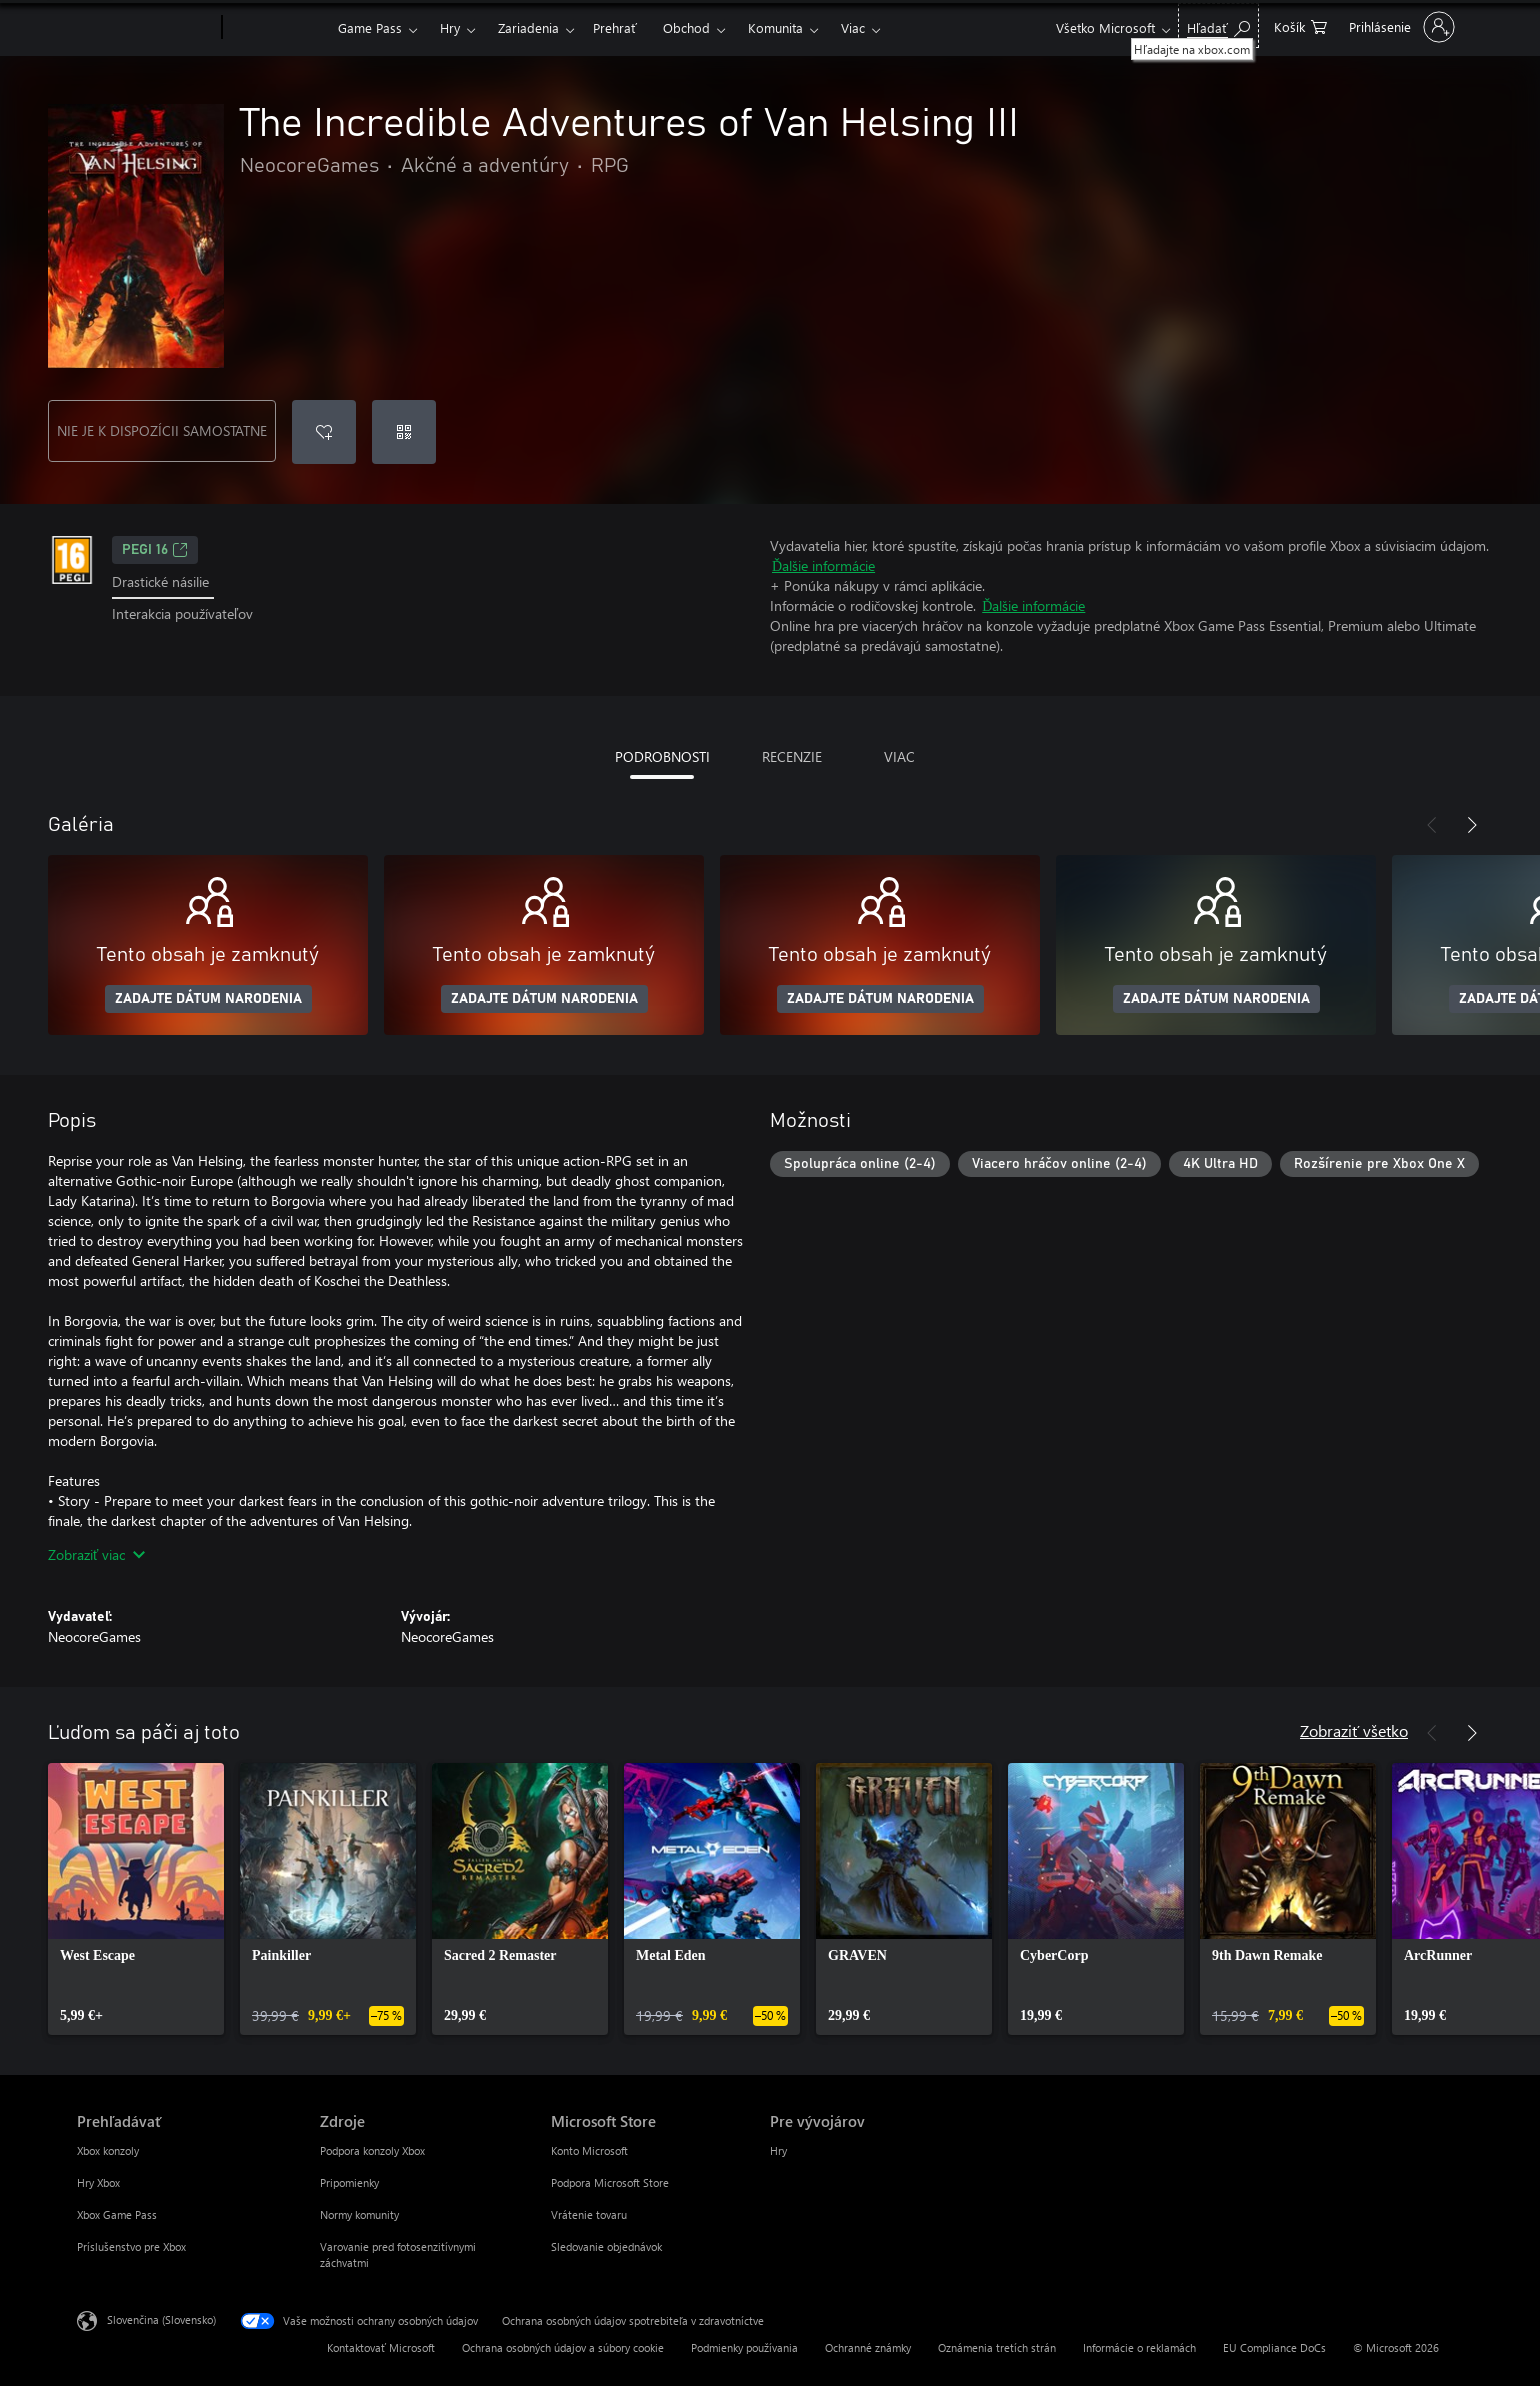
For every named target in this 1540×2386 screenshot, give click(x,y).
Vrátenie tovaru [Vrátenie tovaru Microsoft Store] (589, 2214)
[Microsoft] (145, 28)
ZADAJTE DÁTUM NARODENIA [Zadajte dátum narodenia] (208, 999)
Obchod (686, 27)
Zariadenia (528, 27)
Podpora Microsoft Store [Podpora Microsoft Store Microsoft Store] (610, 2182)
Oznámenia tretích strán (997, 2347)
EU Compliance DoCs (1274, 2347)
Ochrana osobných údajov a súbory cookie (563, 2347)
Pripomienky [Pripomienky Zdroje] (349, 2182)
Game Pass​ (370, 27)
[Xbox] (277, 28)
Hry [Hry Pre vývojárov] (778, 2150)
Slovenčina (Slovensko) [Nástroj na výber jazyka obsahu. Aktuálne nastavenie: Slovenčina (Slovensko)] (161, 2319)
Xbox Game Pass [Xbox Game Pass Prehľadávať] (117, 2214)
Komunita (775, 27)
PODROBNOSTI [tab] (662, 756)
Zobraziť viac (96, 1554)
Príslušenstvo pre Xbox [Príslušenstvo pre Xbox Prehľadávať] (131, 2246)
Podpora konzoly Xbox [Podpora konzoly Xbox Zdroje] (372, 2150)
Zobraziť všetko (1354, 1730)
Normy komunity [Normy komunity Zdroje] (359, 2214)
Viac (853, 27)
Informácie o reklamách (1139, 2347)
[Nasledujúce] (1472, 825)
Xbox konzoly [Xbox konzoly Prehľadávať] (108, 2150)
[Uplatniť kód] (404, 432)
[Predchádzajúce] (1432, 825)
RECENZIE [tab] (792, 756)
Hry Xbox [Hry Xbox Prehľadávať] (98, 2182)
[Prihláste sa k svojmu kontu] (1400, 27)
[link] (136, 1899)
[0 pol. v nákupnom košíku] (1300, 25)
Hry (450, 27)
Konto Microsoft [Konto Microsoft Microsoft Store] (589, 2150)
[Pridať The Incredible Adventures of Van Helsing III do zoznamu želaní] (324, 432)
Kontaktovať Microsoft (381, 2347)
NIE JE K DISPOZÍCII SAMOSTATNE (162, 430)
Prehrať (615, 27)
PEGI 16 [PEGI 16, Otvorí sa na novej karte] (155, 550)
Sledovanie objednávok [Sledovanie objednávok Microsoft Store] (606, 2246)
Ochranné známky (868, 2347)
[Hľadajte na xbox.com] (1218, 25)
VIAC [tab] (899, 756)
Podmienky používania (744, 2347)
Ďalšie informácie (823, 565)
